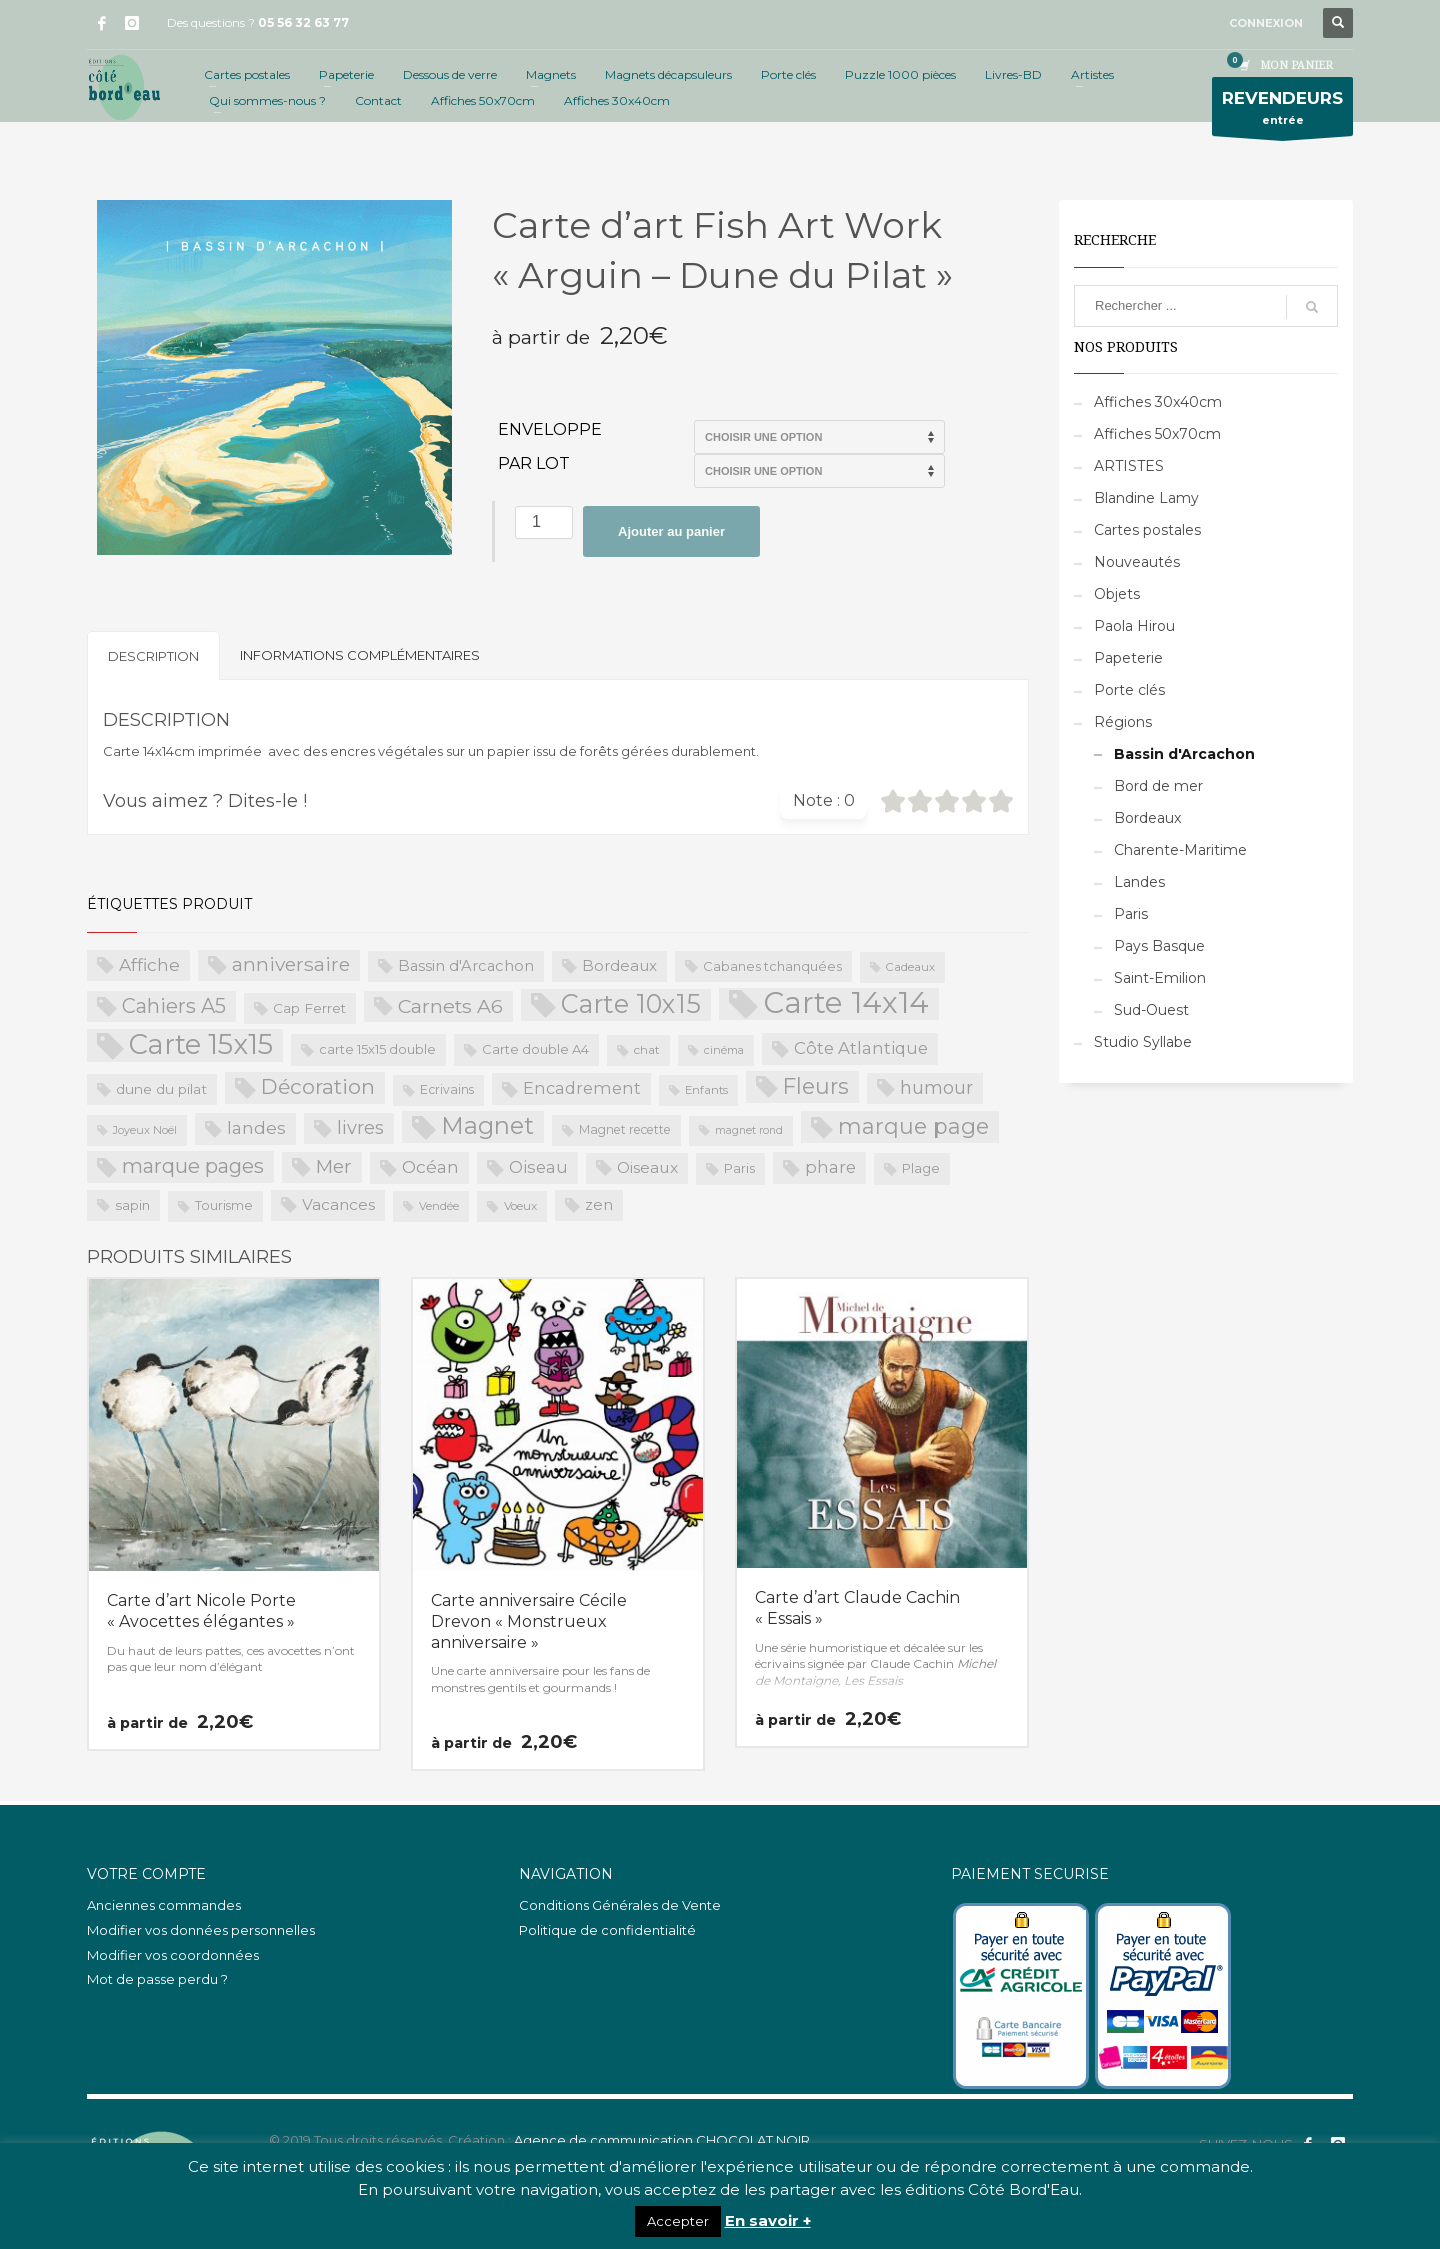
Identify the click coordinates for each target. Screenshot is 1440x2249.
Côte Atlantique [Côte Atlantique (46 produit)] (861, 1048)
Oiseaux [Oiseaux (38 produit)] (647, 1167)
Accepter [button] (678, 2221)
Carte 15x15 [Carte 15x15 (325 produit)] (201, 1045)
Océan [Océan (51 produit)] (430, 1166)
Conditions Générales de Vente (620, 1905)
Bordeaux (1147, 818)
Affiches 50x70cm (1157, 434)
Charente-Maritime (1180, 850)
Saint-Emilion (1160, 978)
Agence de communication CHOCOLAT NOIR (662, 2140)
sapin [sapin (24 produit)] (132, 1205)
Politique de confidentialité (607, 1930)
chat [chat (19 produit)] (647, 1049)
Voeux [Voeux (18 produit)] (520, 1206)
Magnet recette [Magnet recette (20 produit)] (625, 1129)
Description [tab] (153, 656)
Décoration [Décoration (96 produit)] (318, 1086)
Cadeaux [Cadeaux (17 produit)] (910, 967)
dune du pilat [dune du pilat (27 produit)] (161, 1089)
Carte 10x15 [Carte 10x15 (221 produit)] (631, 1004)
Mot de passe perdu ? (157, 1979)
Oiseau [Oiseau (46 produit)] (538, 1167)
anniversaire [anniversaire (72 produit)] (291, 964)
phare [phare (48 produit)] (830, 1167)
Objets (1117, 594)
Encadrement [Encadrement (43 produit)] (582, 1088)
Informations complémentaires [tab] (360, 655)
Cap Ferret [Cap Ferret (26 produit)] (309, 1008)
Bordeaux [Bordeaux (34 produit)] (619, 965)
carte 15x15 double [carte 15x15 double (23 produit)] (377, 1049)
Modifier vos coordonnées (173, 1955)
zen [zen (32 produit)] (599, 1205)
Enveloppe (550, 429)
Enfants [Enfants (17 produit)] (706, 1090)
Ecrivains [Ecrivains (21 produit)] (447, 1089)
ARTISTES (1129, 466)
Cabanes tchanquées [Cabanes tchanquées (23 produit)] (772, 966)
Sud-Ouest (1151, 1010)
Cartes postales (1147, 530)
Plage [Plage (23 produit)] (921, 1168)
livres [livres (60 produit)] (360, 1127)
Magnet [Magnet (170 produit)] (487, 1125)
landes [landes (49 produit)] (256, 1127)
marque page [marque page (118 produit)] (913, 1126)
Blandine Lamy (1146, 498)
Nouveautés (1137, 562)
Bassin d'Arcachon (1184, 754)
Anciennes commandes (164, 1905)
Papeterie (1128, 658)
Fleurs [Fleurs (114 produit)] (816, 1086)
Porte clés (1129, 690)
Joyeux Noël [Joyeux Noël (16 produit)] (145, 1130)
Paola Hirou (1134, 626)
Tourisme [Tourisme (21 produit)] (224, 1205)
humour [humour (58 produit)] (936, 1088)
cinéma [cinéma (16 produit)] (724, 1050)
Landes (1139, 882)
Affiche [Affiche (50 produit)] (149, 964)
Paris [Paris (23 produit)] (739, 1168)
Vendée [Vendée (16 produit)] (439, 1206)
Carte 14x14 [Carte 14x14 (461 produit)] (846, 1004)
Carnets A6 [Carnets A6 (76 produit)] (450, 1006)
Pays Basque (1159, 946)
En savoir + (768, 2220)
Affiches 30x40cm (1158, 402)
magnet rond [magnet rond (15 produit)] (749, 1130)
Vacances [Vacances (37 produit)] (338, 1204)
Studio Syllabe (1143, 1042)
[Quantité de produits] (544, 522)
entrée (1282, 111)
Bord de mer (1158, 786)
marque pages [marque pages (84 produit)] (193, 1166)
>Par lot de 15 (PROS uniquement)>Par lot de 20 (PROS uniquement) (819, 471)
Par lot (534, 463)
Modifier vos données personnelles (201, 1930)
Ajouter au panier (671, 531)
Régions (1123, 722)
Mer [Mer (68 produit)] (334, 1166)
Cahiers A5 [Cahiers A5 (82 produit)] (174, 1006)
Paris (1131, 914)
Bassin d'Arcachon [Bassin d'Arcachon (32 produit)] (466, 966)
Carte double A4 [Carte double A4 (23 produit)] (535, 1049)
